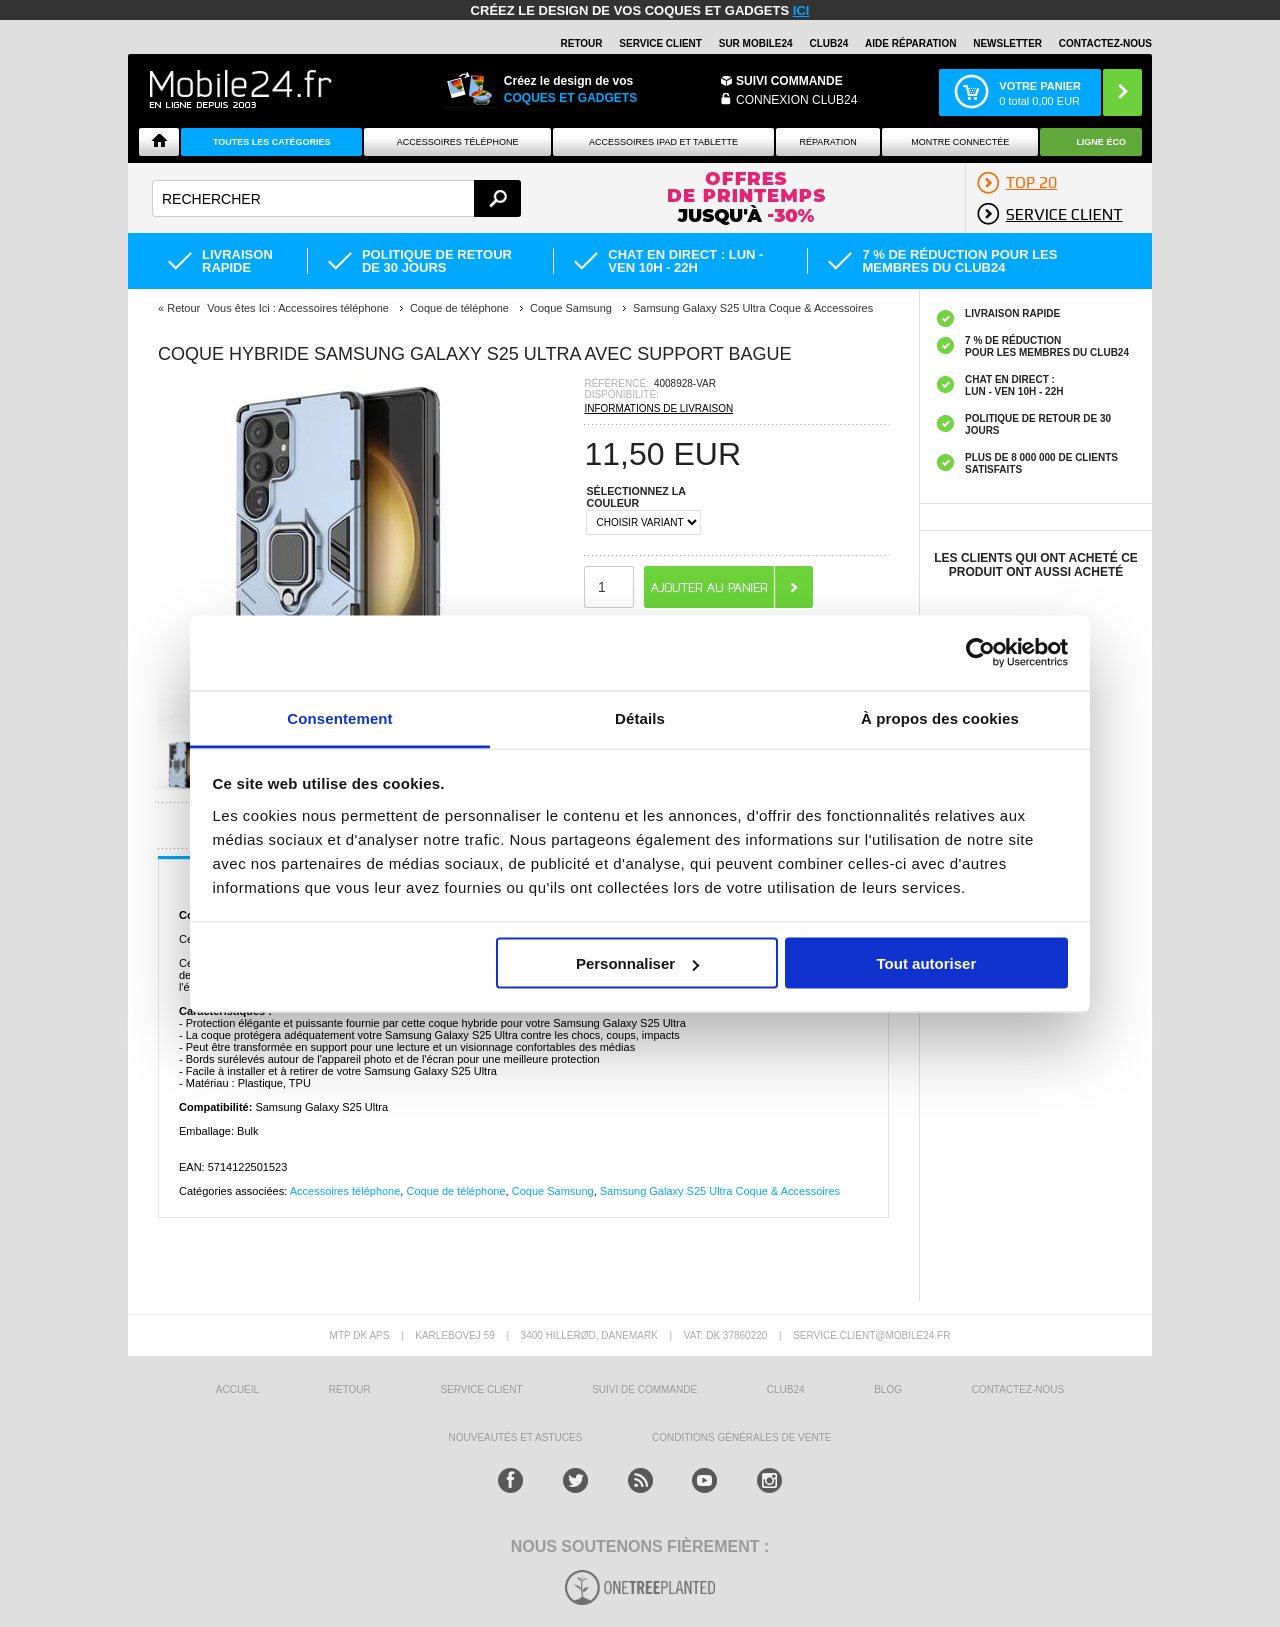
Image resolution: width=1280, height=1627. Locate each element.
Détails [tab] (640, 717)
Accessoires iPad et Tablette (663, 142)
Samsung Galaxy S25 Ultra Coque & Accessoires (720, 1191)
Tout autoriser (927, 963)
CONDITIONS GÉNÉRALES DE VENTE (741, 1437)
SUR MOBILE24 (756, 43)
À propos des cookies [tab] (940, 717)
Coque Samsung (553, 1191)
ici (801, 10)
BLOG (888, 1389)
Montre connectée (960, 142)
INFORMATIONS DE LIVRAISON (658, 408)
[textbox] (336, 198)
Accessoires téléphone (345, 1191)
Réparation (827, 142)
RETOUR (582, 43)
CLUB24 (786, 1389)
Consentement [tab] (339, 717)
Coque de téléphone (455, 1191)
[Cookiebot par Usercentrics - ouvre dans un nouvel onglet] (980, 653)
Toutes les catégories (272, 142)
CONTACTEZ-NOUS (1105, 43)
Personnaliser (637, 963)
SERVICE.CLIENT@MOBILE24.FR (871, 1335)
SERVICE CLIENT (660, 43)
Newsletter (1007, 43)
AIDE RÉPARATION (910, 43)
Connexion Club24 (796, 100)
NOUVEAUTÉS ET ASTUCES (516, 1437)
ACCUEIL (237, 1389)
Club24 (828, 43)
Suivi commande (789, 81)
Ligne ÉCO (1101, 142)
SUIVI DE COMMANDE (644, 1389)
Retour (183, 308)
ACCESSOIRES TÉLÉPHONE (458, 142)
